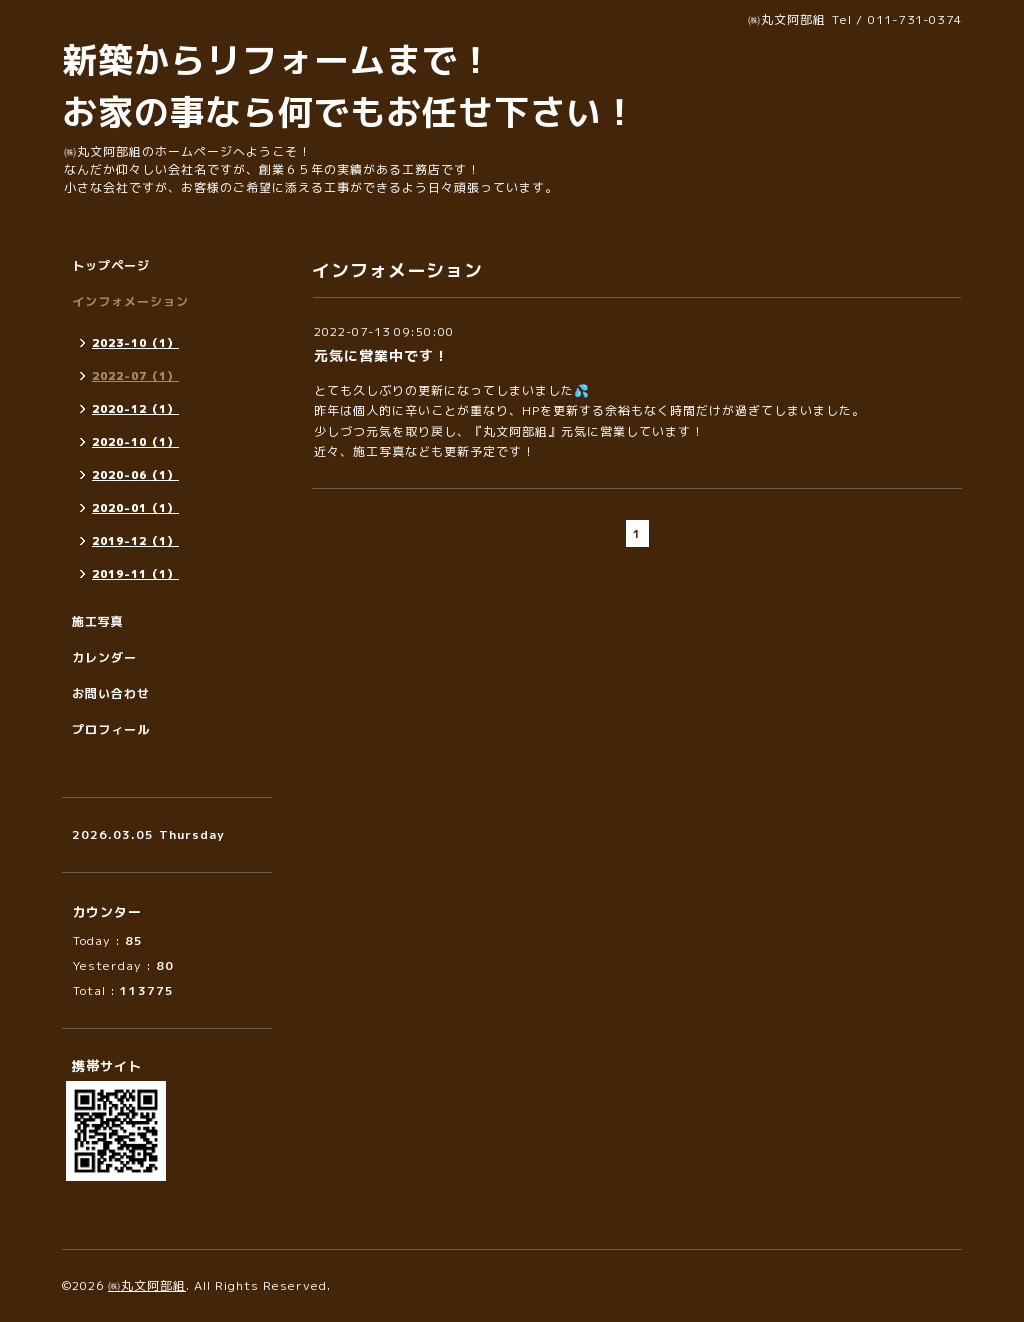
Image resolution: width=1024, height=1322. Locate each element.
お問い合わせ (111, 693)
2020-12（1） (135, 409)
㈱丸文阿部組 (147, 1285)
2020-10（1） (135, 442)
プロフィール (111, 729)
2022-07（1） (135, 376)
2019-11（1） (135, 574)
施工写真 (98, 621)
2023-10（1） (135, 343)
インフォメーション (130, 301)
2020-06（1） (135, 475)
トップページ (111, 265)
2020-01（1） (135, 508)
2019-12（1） (135, 541)
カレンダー (104, 657)
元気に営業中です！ (381, 355)
